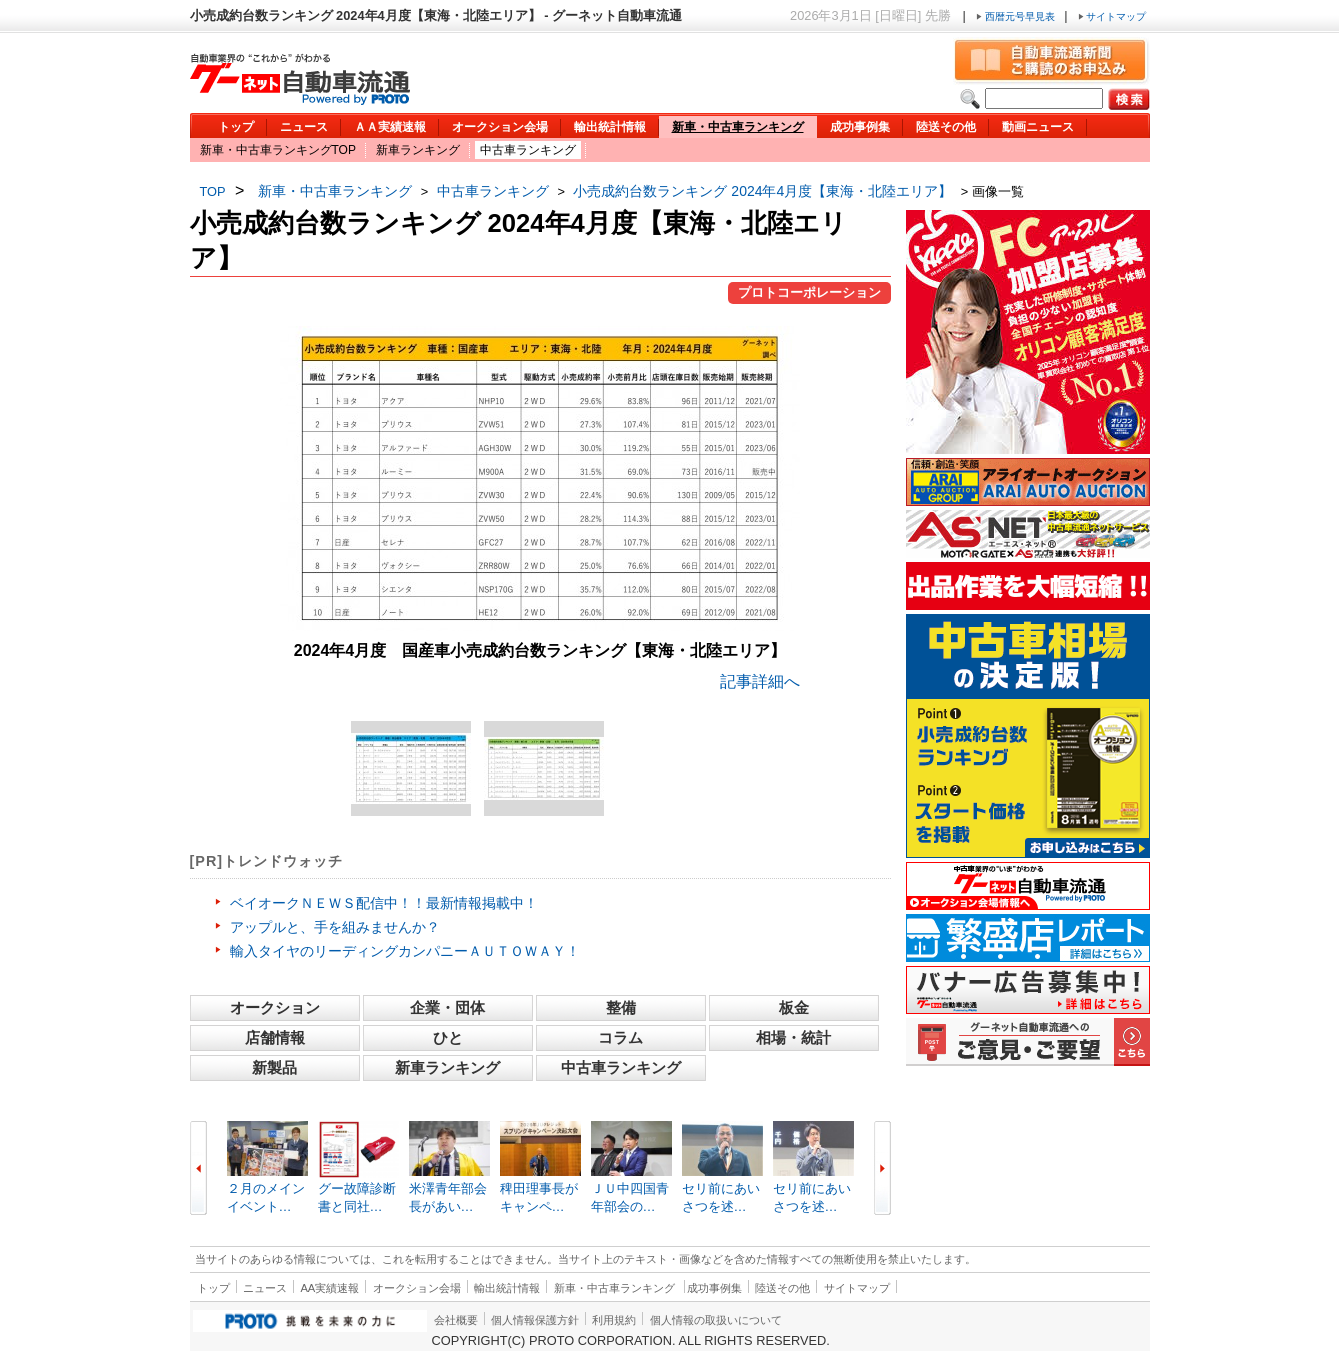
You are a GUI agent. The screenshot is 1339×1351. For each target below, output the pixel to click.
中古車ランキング (528, 150)
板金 (794, 1007)
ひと (448, 1037)
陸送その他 (946, 127)
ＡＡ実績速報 (390, 127)
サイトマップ (1112, 16)
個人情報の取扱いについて (716, 1320)
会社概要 (456, 1320)
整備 (621, 1007)
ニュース (304, 127)
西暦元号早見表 (1017, 16)
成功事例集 (860, 127)
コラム (620, 1037)
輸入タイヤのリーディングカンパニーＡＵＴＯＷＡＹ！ (405, 951)
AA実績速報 (329, 1288)
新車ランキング (418, 150)
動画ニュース (1038, 127)
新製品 (274, 1067)
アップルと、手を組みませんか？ (335, 927)
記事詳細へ (760, 681)
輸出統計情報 (610, 127)
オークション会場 (500, 127)
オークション (275, 1007)
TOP (213, 191)
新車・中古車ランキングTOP (278, 150)
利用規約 (614, 1320)
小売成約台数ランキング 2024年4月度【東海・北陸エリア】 (762, 191)
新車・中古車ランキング (738, 127)
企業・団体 (447, 1007)
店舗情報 (275, 1037)
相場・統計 (793, 1037)
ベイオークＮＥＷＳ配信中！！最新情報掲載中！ (384, 903)
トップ (236, 127)
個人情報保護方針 (535, 1320)
